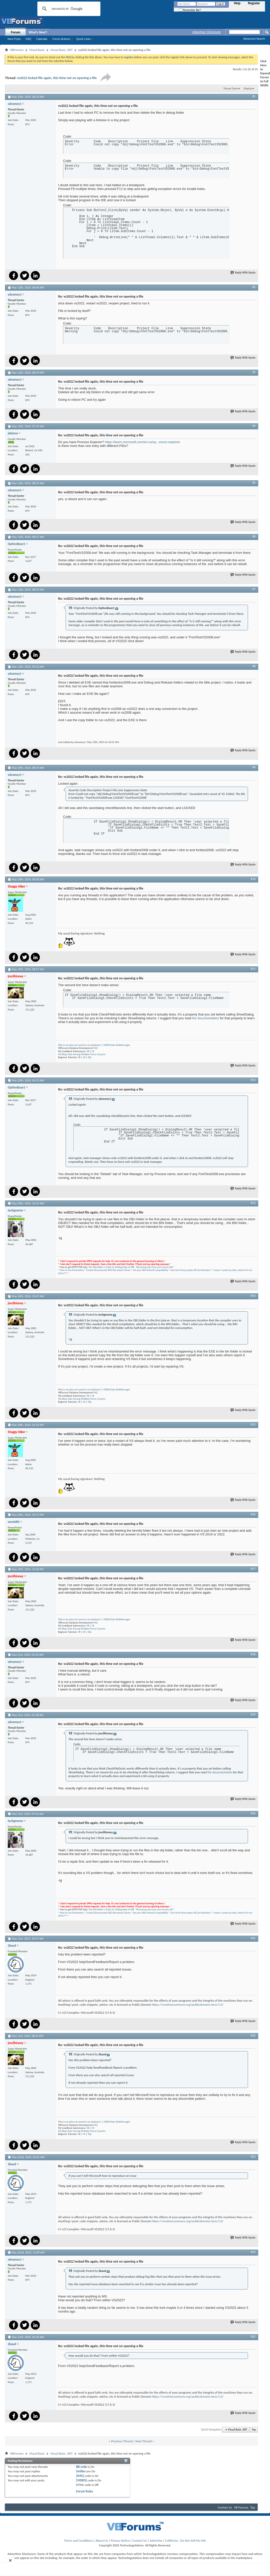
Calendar (42, 38)
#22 (253, 2035)
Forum (15, 32)
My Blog (62, 1054)
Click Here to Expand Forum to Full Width (265, 73)
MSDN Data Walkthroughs (117, 1045)
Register (254, 3)
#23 (253, 2156)
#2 (253, 287)
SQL (90, 1057)
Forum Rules (84, 2491)
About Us (102, 2540)
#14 (253, 1296)
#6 (253, 536)
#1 (253, 96)
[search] (68, 9)
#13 (253, 1203)
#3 (253, 372)
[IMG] (80, 2476)
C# (93, 1051)
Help (237, 3)
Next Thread (144, 2441)
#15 (253, 1424)
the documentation (205, 1018)
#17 (253, 1569)
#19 (253, 1714)
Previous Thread (121, 2441)
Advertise (156, 2540)
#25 (253, 2336)
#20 (253, 1813)
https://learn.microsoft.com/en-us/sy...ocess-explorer (142, 442)
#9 (253, 767)
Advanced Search (254, 38)
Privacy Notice (120, 2540)
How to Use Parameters (72, 1270)
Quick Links (83, 38)
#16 (253, 1514)
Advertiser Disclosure (206, 32)
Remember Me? (190, 10)
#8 (253, 666)
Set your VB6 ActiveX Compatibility (150, 1270)
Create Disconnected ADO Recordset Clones (108, 1270)
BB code (81, 2467)
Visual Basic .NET (61, 50)
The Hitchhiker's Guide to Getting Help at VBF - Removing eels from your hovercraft (130, 1267)
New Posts (14, 38)
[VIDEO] (81, 2480)
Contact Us (225, 2507)
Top (254, 2429)
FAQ (28, 38)
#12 (253, 1080)
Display (248, 88)
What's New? (38, 32)
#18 (253, 1654)
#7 (253, 589)
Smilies (81, 2471)
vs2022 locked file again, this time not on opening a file (57, 78)
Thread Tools (230, 88)
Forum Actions (61, 38)
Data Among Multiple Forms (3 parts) (86, 1054)
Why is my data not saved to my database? (79, 1045)
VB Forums (241, 2507)
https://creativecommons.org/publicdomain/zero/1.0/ (187, 2004)
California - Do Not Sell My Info (185, 2540)
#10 (253, 879)
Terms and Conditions (78, 2540)
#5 (253, 483)
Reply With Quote (243, 272)
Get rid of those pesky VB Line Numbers (191, 1270)
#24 (253, 2252)
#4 (253, 426)
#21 (253, 1938)
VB (87, 1051)
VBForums (17, 50)
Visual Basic (37, 50)
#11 (253, 969)
